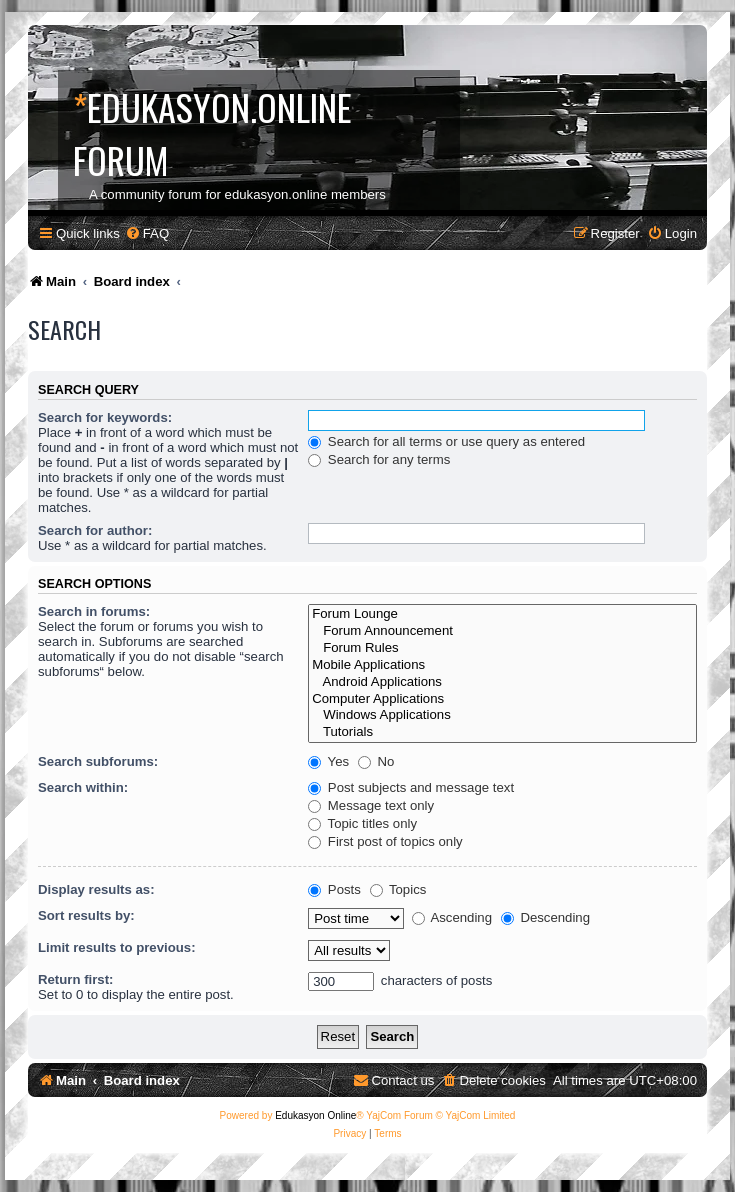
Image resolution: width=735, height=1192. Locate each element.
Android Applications (502, 682)
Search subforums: (98, 761)
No (376, 761)
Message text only (371, 805)
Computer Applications (502, 699)
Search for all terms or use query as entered (446, 441)
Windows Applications (502, 715)
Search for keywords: (105, 417)
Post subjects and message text (411, 787)
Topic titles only (362, 823)
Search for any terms (379, 459)
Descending (545, 917)
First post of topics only (385, 841)
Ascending (452, 917)
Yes (328, 761)
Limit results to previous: (117, 947)
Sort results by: (86, 915)
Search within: (83, 787)
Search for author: (95, 530)
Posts (334, 889)
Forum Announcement (502, 631)
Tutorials (502, 732)
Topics (398, 889)
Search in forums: (94, 611)
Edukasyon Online (315, 1115)
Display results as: (96, 889)
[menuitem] (147, 233)
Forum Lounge (502, 614)
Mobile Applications (502, 665)
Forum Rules (502, 648)
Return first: (75, 979)
